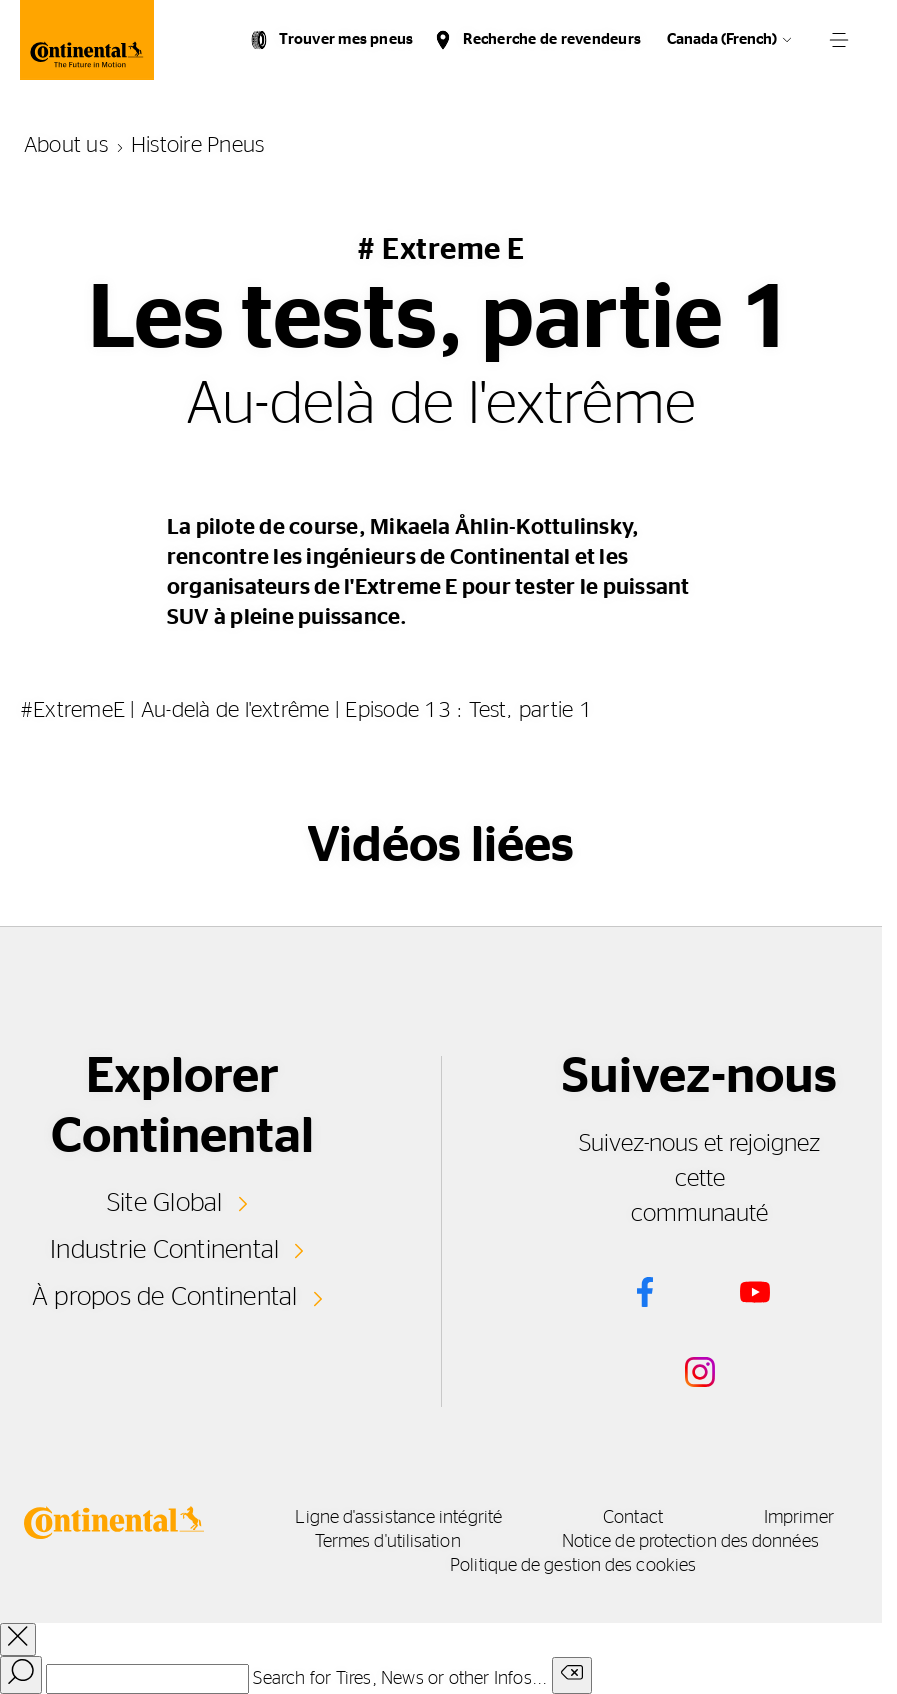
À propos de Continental (165, 1297)
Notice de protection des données (690, 1542)
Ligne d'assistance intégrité (398, 1518)
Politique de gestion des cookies (573, 1566)
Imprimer (799, 1518)
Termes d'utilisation (388, 1542)
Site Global (165, 1203)
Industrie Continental (164, 1250)
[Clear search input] (572, 1675)
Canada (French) (722, 39)
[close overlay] (18, 1639)
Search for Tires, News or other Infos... (400, 1679)
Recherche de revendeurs (552, 39)
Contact (633, 1518)
